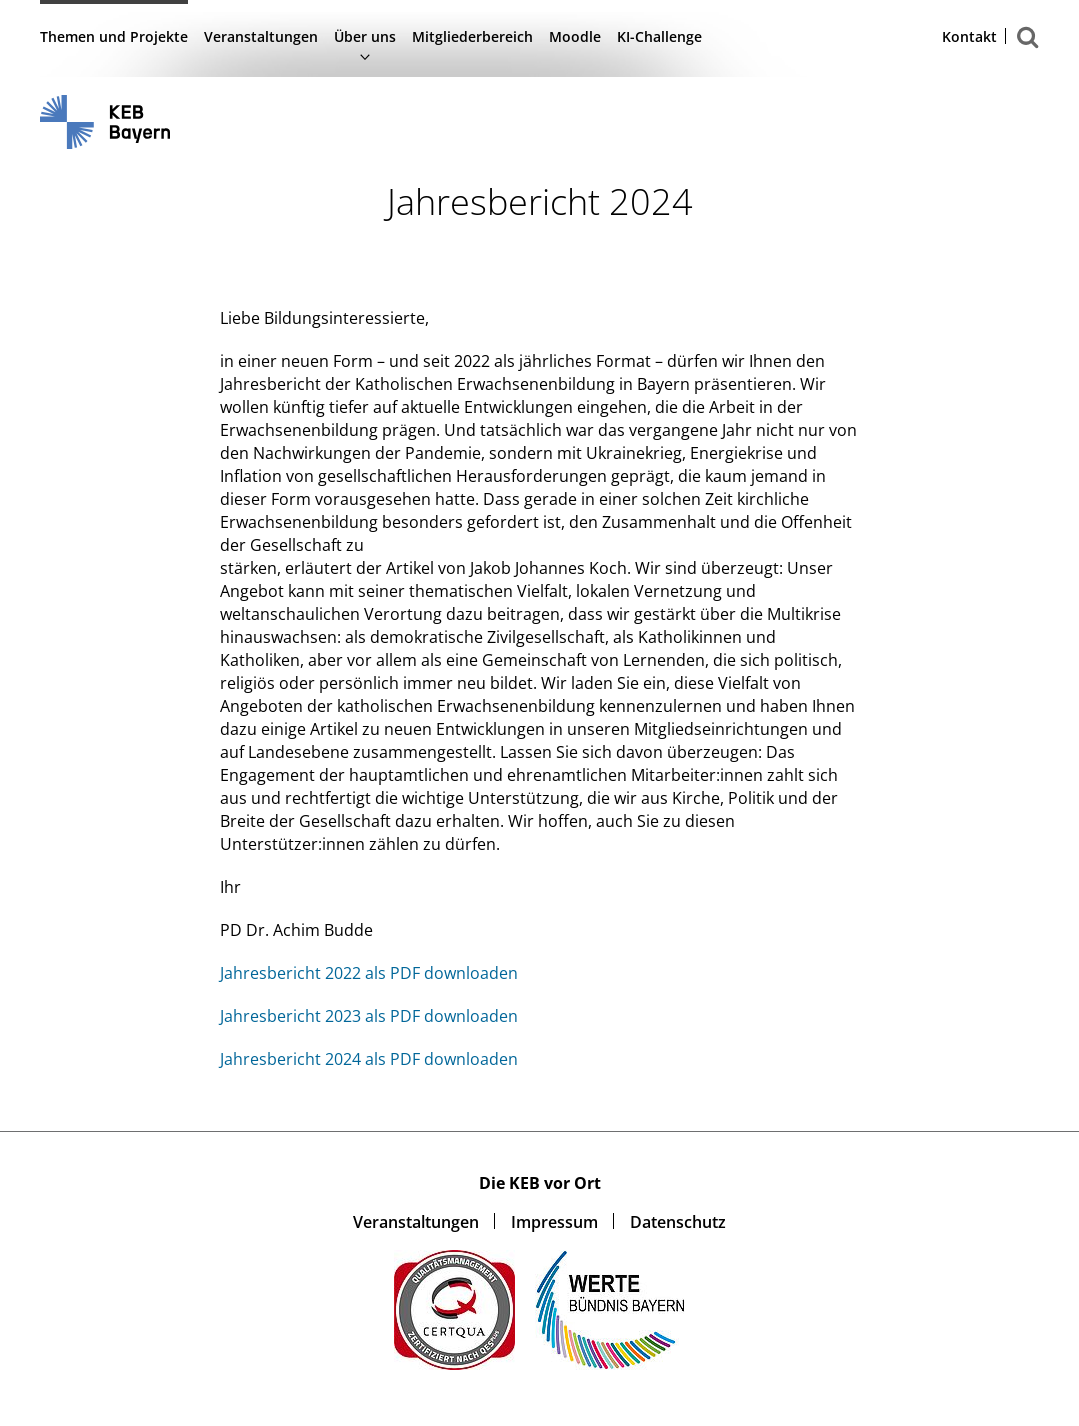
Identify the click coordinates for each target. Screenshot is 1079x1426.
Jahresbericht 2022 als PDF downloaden (369, 973)
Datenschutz (678, 1222)
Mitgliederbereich (472, 36)
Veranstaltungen (261, 36)
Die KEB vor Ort (540, 1183)
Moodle (575, 36)
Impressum (554, 1222)
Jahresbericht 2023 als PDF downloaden (369, 1016)
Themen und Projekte (114, 36)
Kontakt (969, 37)
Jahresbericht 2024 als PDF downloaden (369, 1059)
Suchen (1028, 47)
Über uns (365, 36)
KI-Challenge (659, 36)
